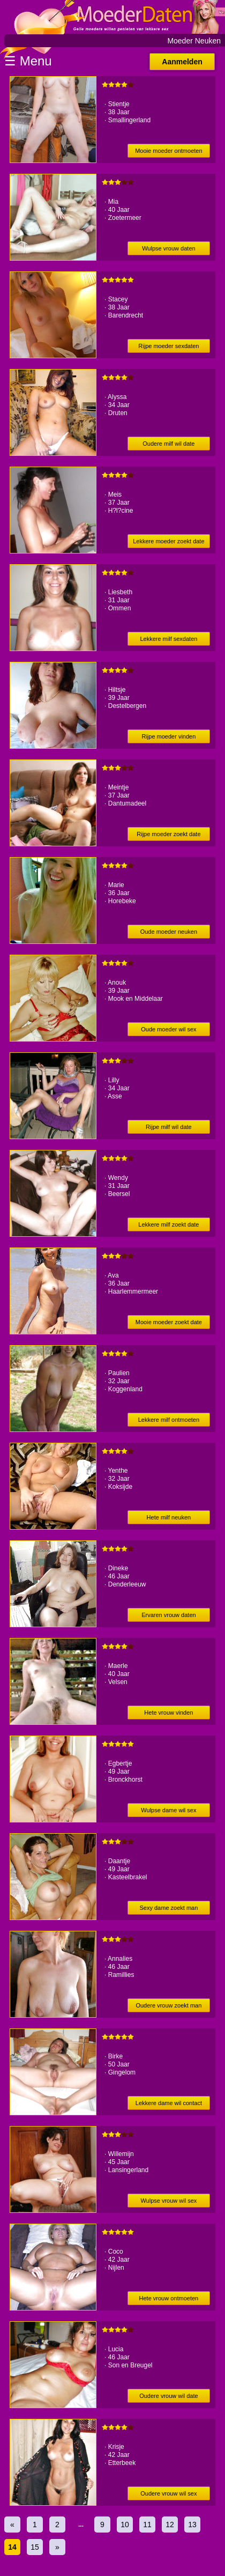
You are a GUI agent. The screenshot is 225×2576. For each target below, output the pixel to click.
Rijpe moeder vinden (168, 736)
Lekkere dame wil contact (169, 2103)
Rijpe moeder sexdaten (168, 346)
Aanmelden (182, 61)
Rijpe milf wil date (169, 1127)
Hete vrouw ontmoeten (169, 2298)
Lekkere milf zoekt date (168, 1224)
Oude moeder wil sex (168, 1029)
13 (192, 2524)
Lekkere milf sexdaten (168, 639)
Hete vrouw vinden (168, 1712)
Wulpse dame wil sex (168, 1810)
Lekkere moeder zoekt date (168, 541)
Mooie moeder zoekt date (169, 1322)
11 (147, 2524)
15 (35, 2547)
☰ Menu (28, 61)
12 (170, 2524)
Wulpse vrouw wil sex (168, 2200)
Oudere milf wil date (168, 443)
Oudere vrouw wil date (168, 2396)
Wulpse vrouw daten (168, 248)
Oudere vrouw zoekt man (168, 2005)
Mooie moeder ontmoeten (168, 150)
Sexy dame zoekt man (168, 1908)
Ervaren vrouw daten (168, 1615)
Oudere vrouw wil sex (168, 2493)
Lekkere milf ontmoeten (168, 1419)
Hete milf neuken (169, 1517)
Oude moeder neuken (168, 931)
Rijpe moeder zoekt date (168, 834)
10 (125, 2524)
